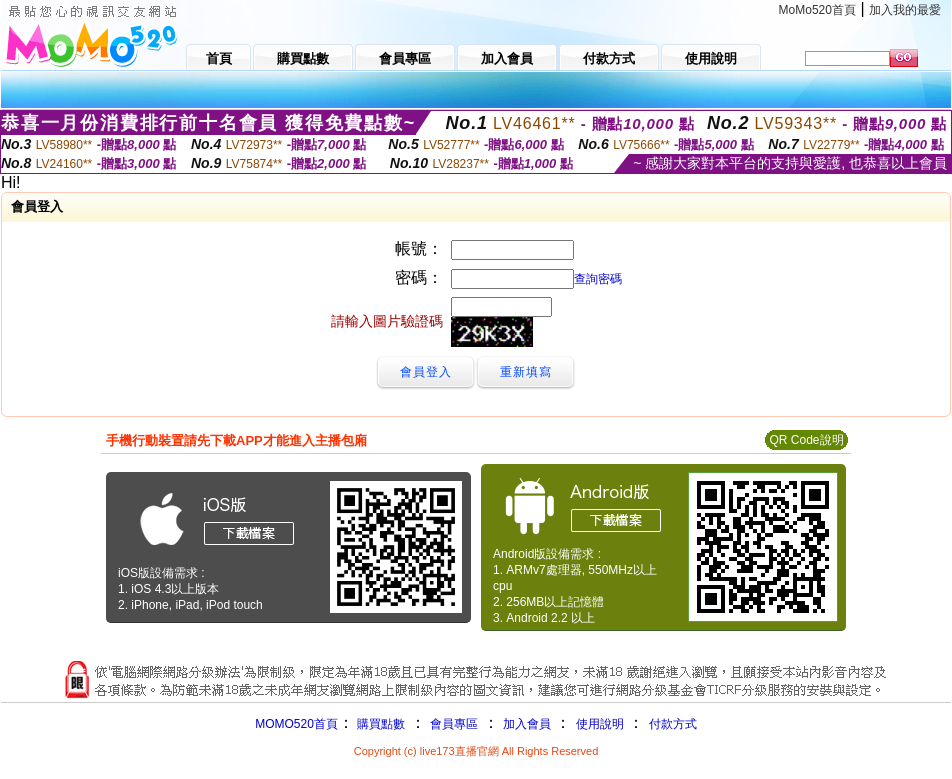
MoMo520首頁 (817, 10)
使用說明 (600, 724)
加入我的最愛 (905, 10)
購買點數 (379, 724)
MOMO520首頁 (296, 724)
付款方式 (673, 724)
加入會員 (527, 724)
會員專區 (454, 724)
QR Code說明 (806, 440)
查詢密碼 (598, 279)
